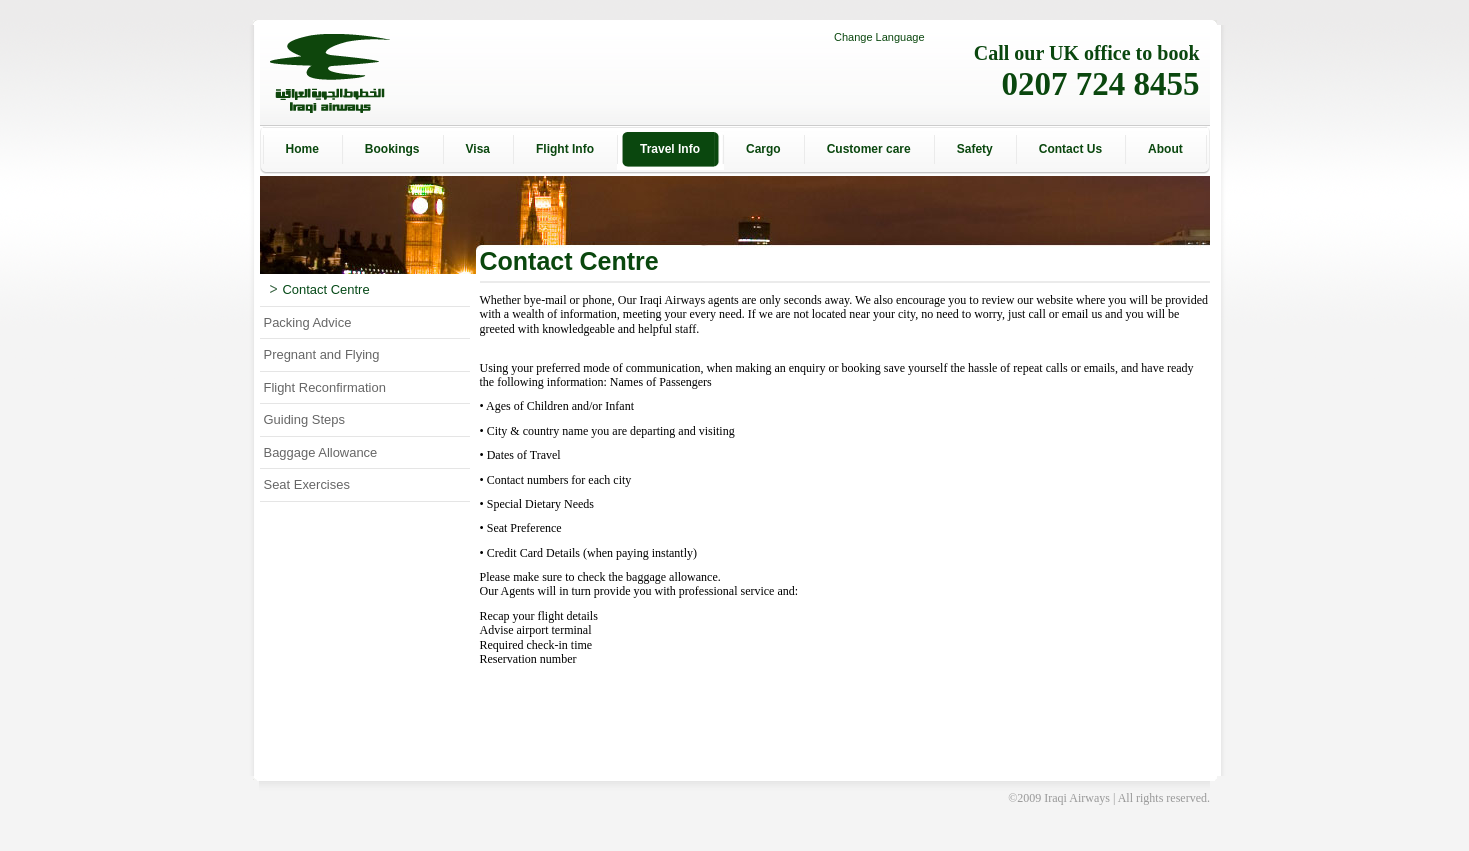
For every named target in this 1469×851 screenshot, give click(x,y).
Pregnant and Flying (322, 354)
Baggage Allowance (321, 452)
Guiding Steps (304, 419)
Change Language (879, 37)
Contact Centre (320, 289)
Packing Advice (308, 322)
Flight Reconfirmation (325, 387)
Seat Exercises (307, 484)
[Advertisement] (1300, 426)
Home (302, 149)
